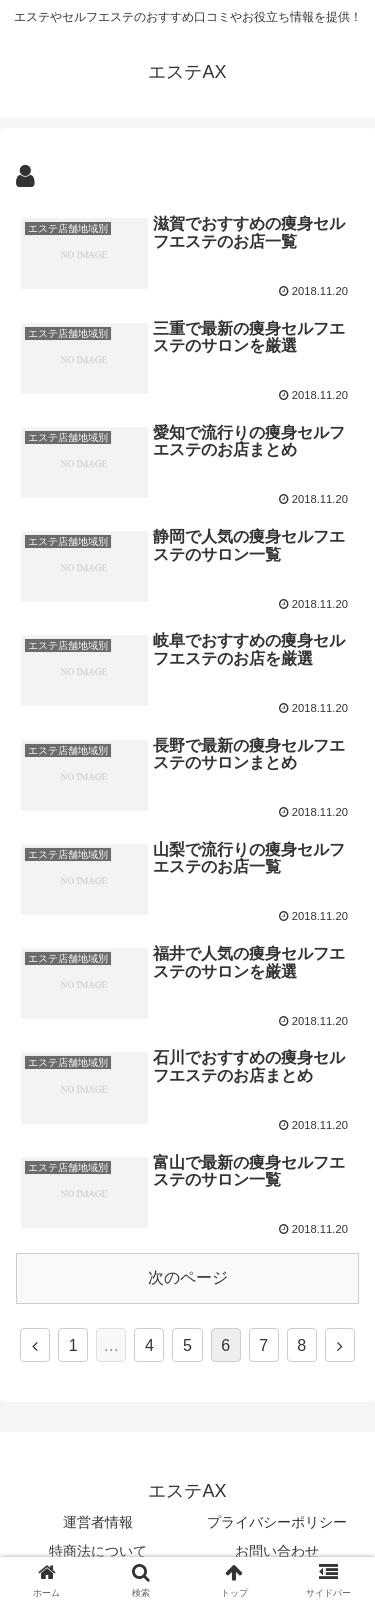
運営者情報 (98, 1522)
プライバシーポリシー (277, 1522)
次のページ (188, 1277)
